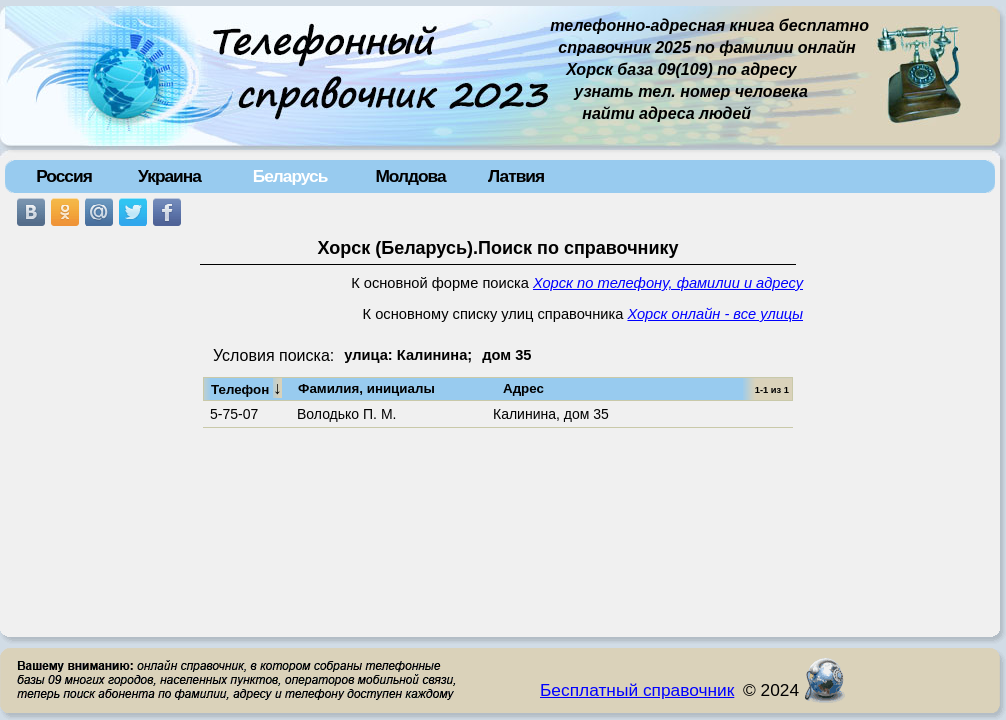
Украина (169, 176)
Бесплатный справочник (637, 690)
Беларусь (290, 176)
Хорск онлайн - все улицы (715, 314)
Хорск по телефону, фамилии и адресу (668, 283)
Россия (64, 176)
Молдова (410, 176)
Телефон (246, 388)
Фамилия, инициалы (366, 388)
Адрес (523, 388)
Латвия (516, 176)
